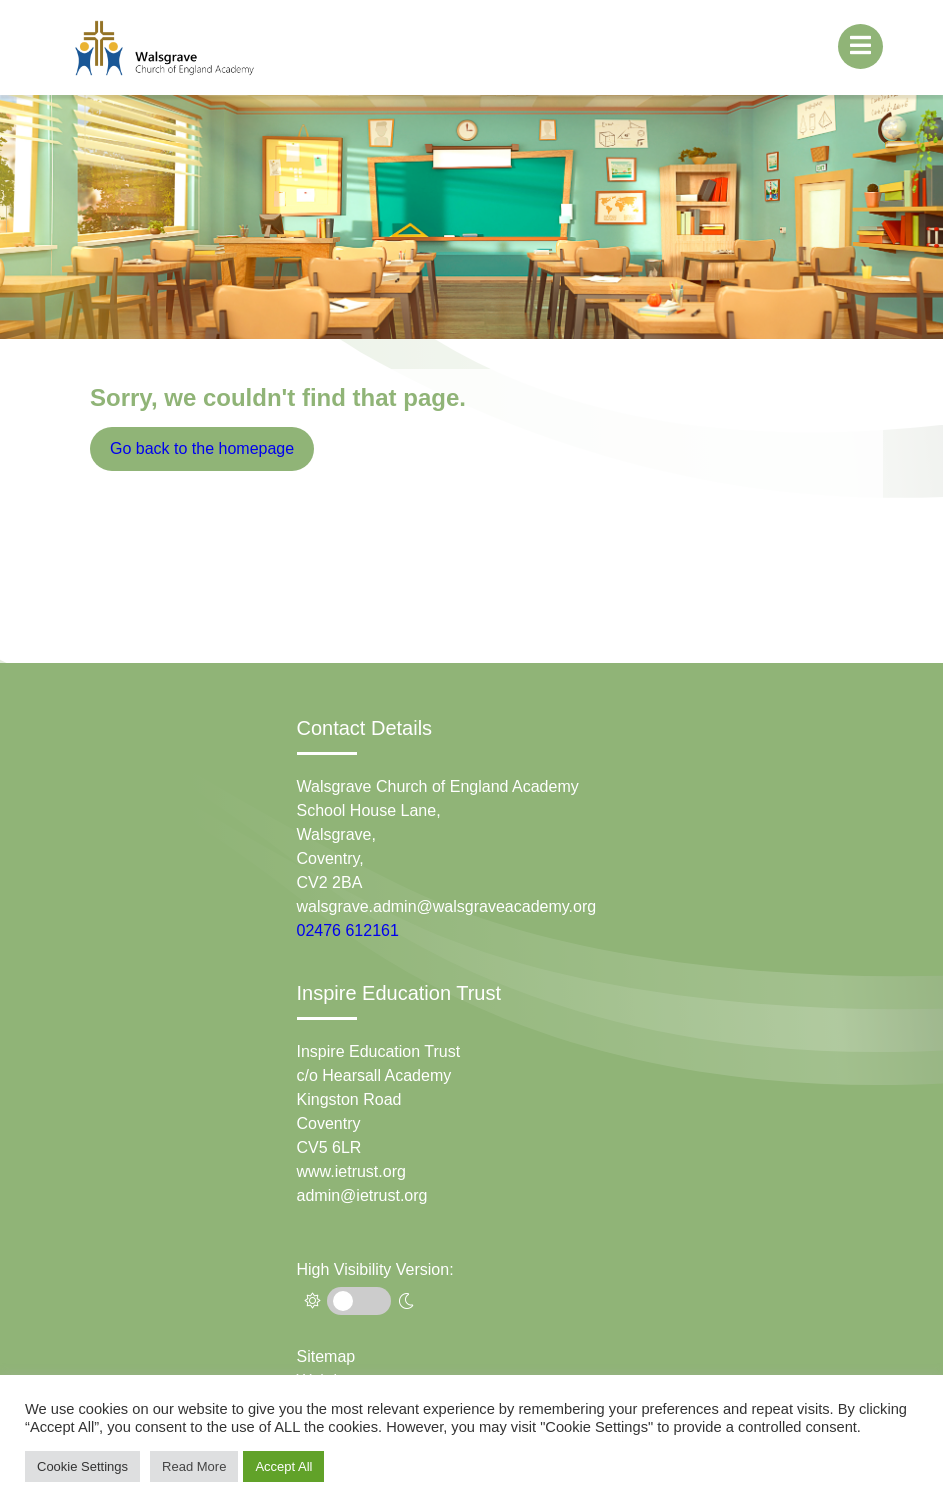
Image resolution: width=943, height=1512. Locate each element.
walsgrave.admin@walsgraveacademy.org (447, 906)
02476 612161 (348, 930)
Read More (194, 1466)
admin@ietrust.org (362, 1195)
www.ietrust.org (351, 1171)
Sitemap (326, 1356)
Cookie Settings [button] (82, 1466)
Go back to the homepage (202, 448)
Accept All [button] (283, 1466)
